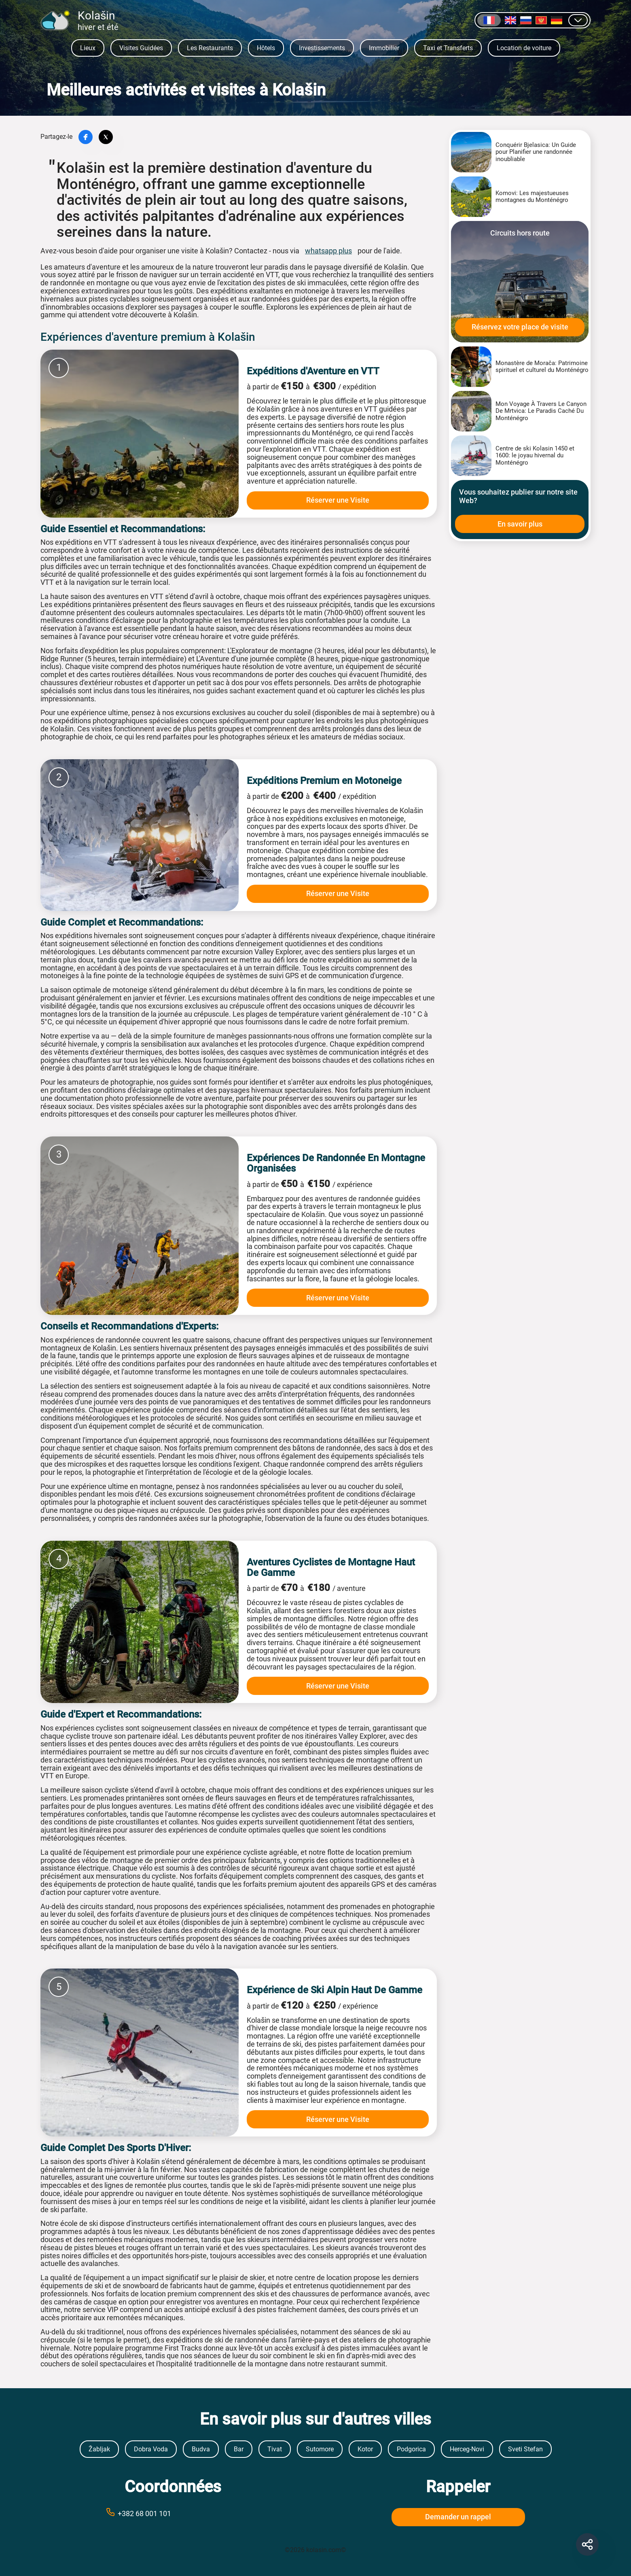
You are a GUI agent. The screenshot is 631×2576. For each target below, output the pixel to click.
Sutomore (320, 2449)
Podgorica (411, 2449)
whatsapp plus (328, 250)
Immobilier (384, 48)
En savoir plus (520, 524)
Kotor (365, 2449)
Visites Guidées (141, 48)
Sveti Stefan (525, 2449)
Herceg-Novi (467, 2449)
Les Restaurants (210, 48)
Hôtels (266, 48)
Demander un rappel (458, 2516)
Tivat (274, 2449)
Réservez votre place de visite (520, 327)
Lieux (87, 48)
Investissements (322, 48)
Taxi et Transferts (448, 48)
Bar (239, 2449)
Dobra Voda (151, 2449)
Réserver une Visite (337, 500)
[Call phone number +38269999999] (173, 2513)
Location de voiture (524, 48)
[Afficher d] (578, 20)
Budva (201, 2449)
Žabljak (99, 2449)
